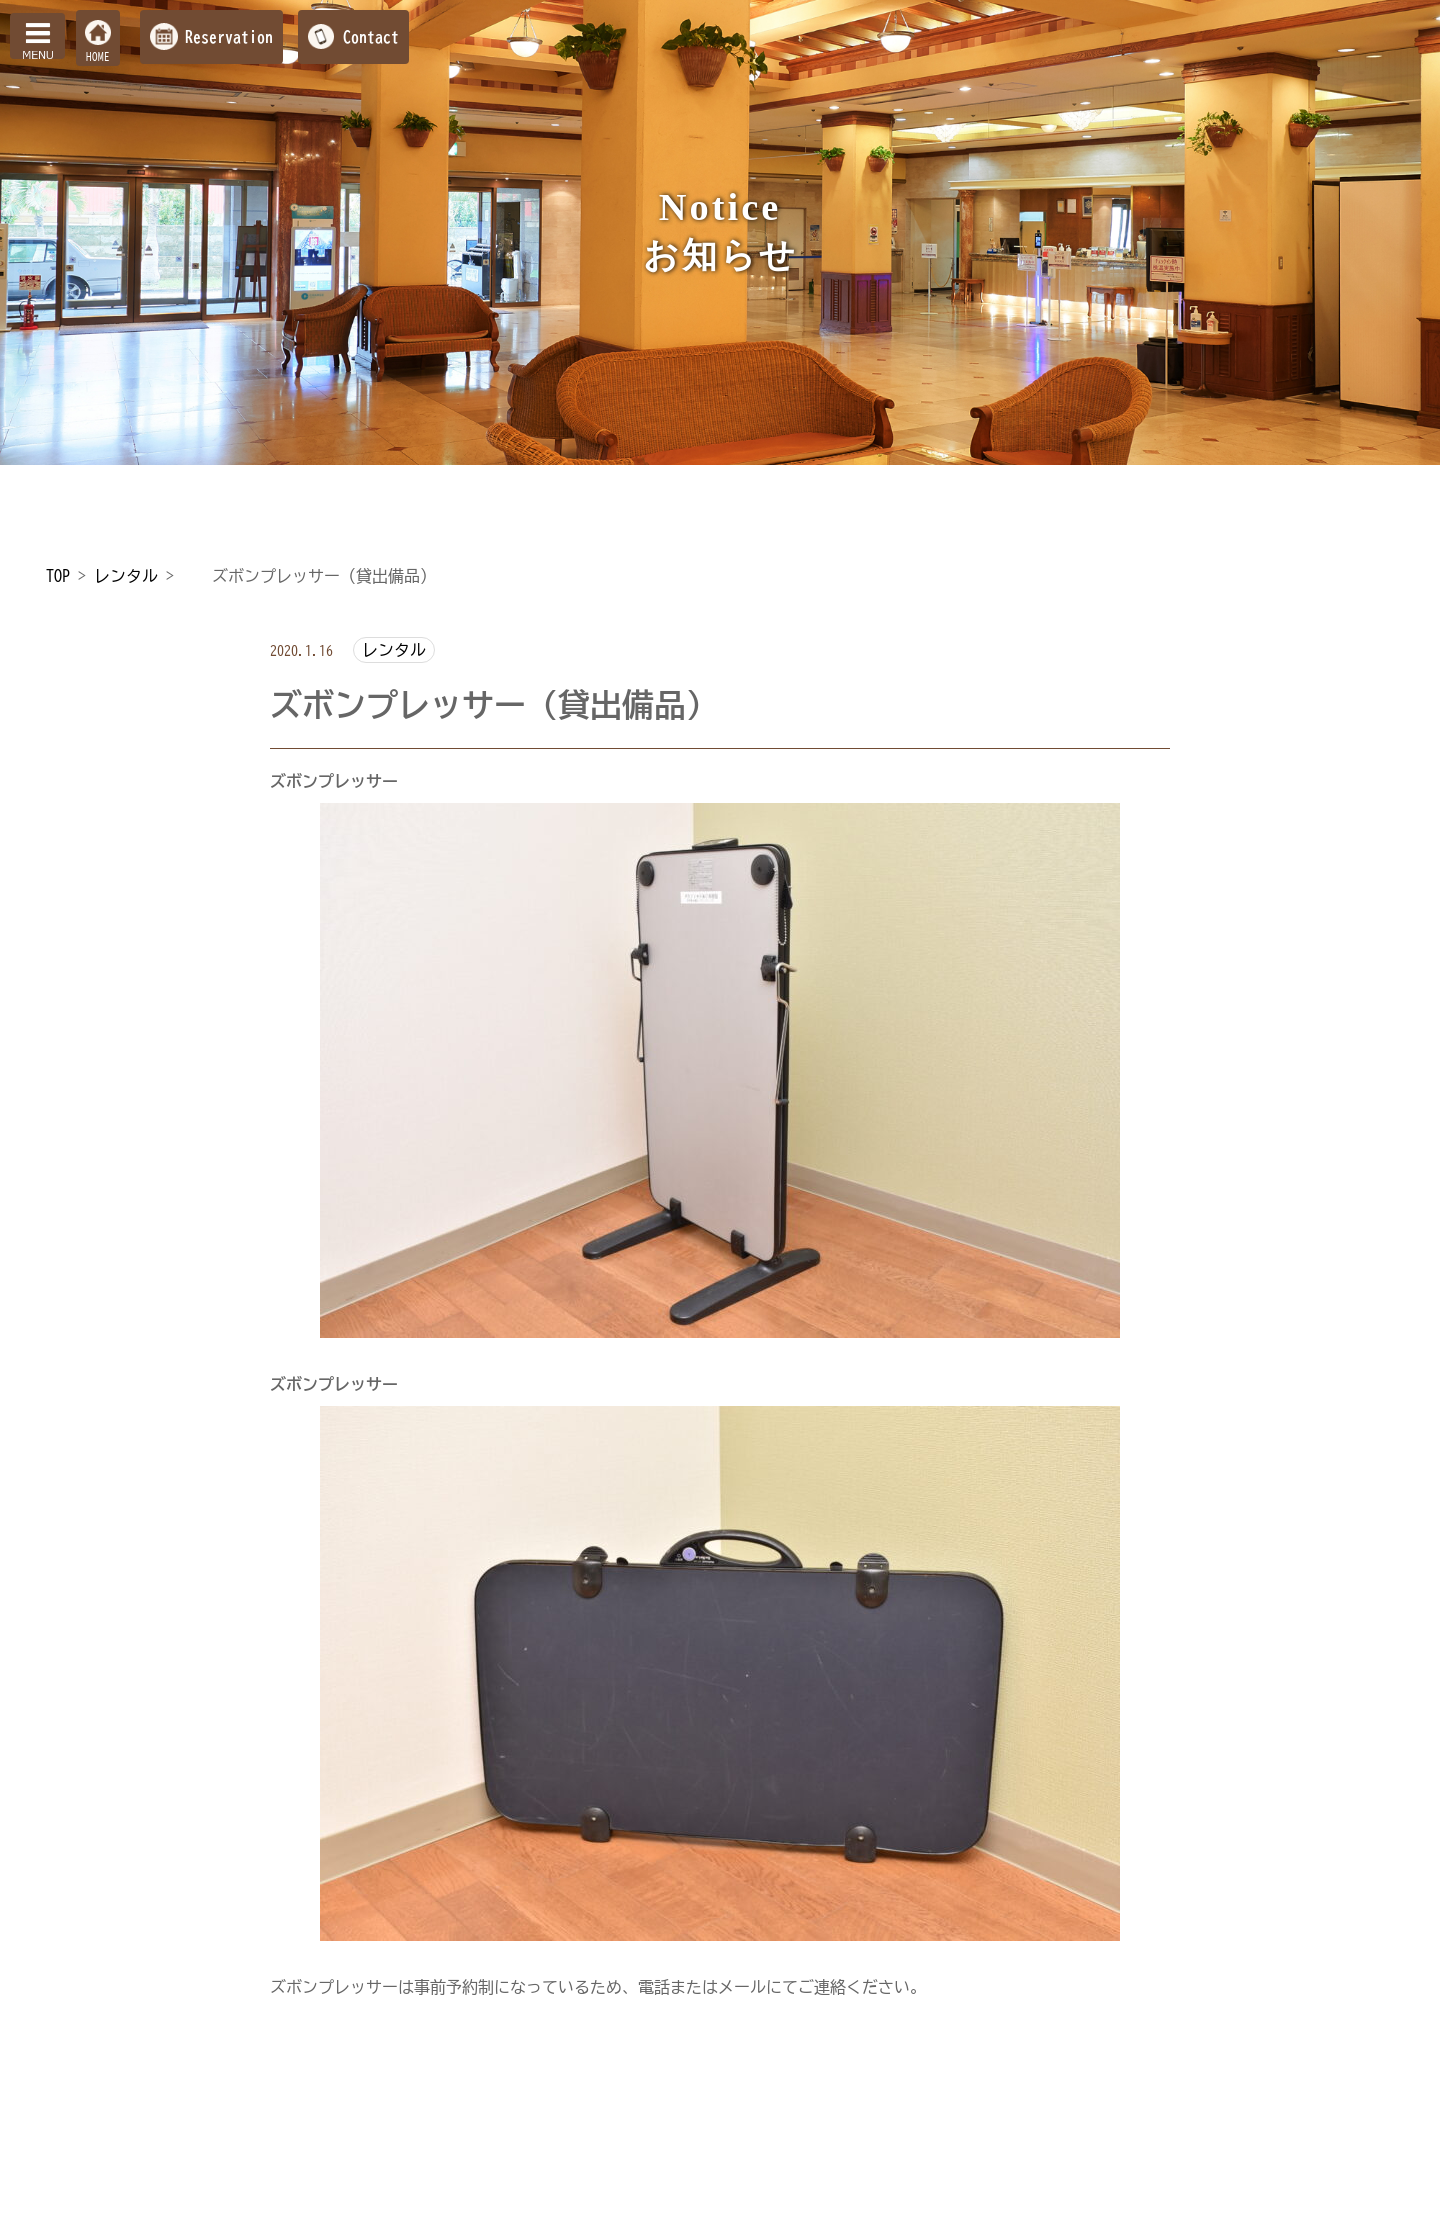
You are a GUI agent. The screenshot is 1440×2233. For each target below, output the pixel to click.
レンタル (394, 650)
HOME (98, 56)
